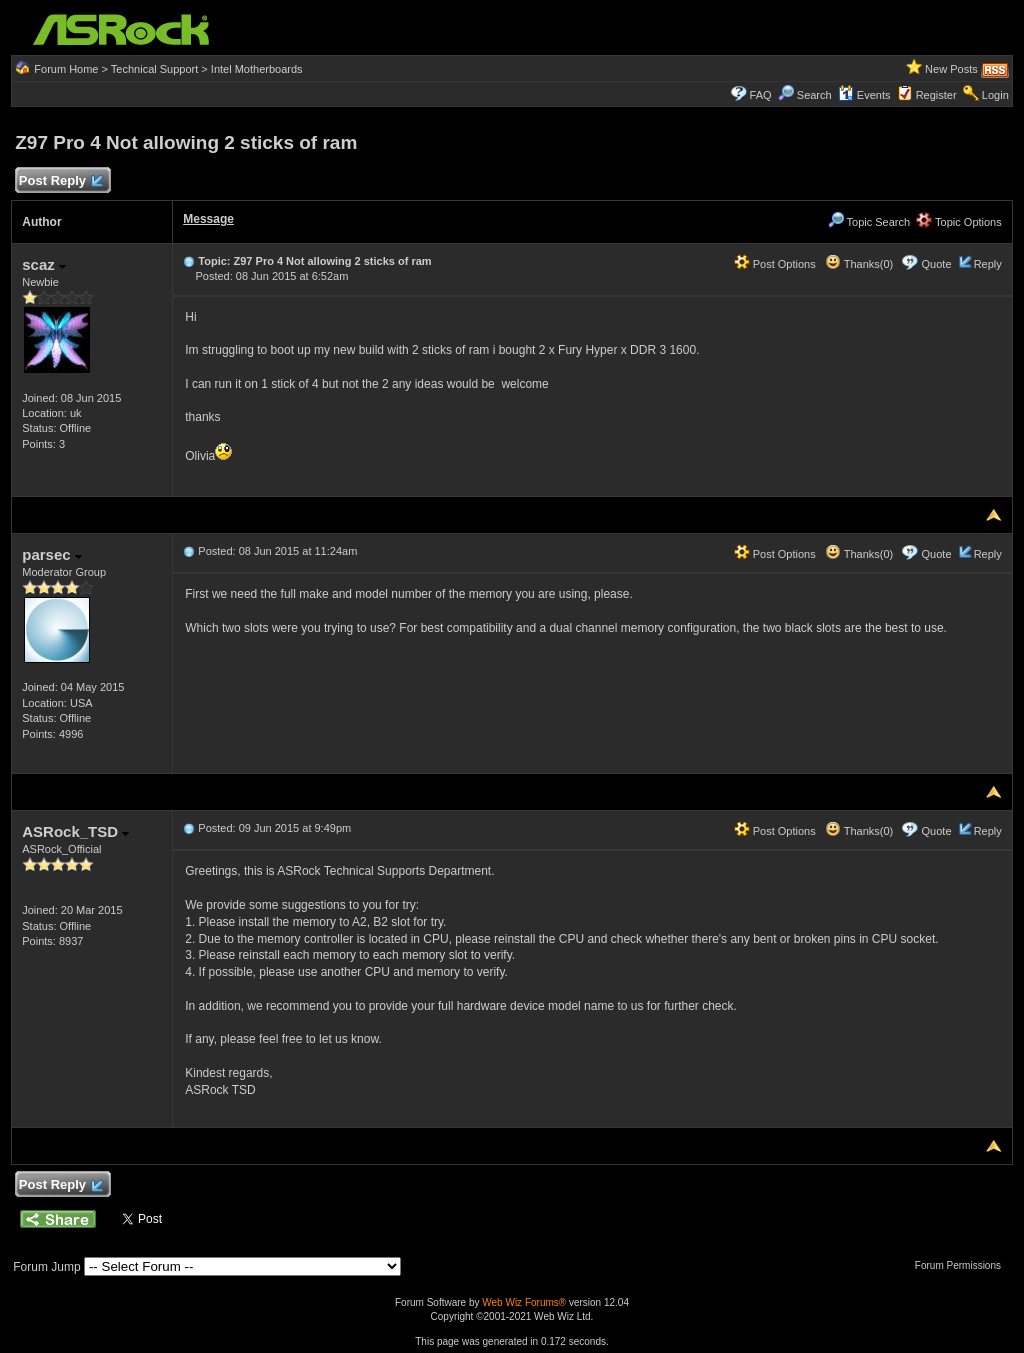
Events (864, 95)
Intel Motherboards (257, 69)
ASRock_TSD (75, 831)
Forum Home (66, 69)
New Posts (951, 69)
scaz (44, 264)
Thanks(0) (859, 264)
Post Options (775, 264)
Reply (988, 264)
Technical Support (154, 69)
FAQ (761, 95)
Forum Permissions (963, 1265)
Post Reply (60, 181)
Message (208, 219)
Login (995, 95)
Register (936, 95)
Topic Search (869, 222)
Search (814, 95)
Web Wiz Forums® (524, 1302)
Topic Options (959, 222)
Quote (937, 264)
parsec (52, 554)
